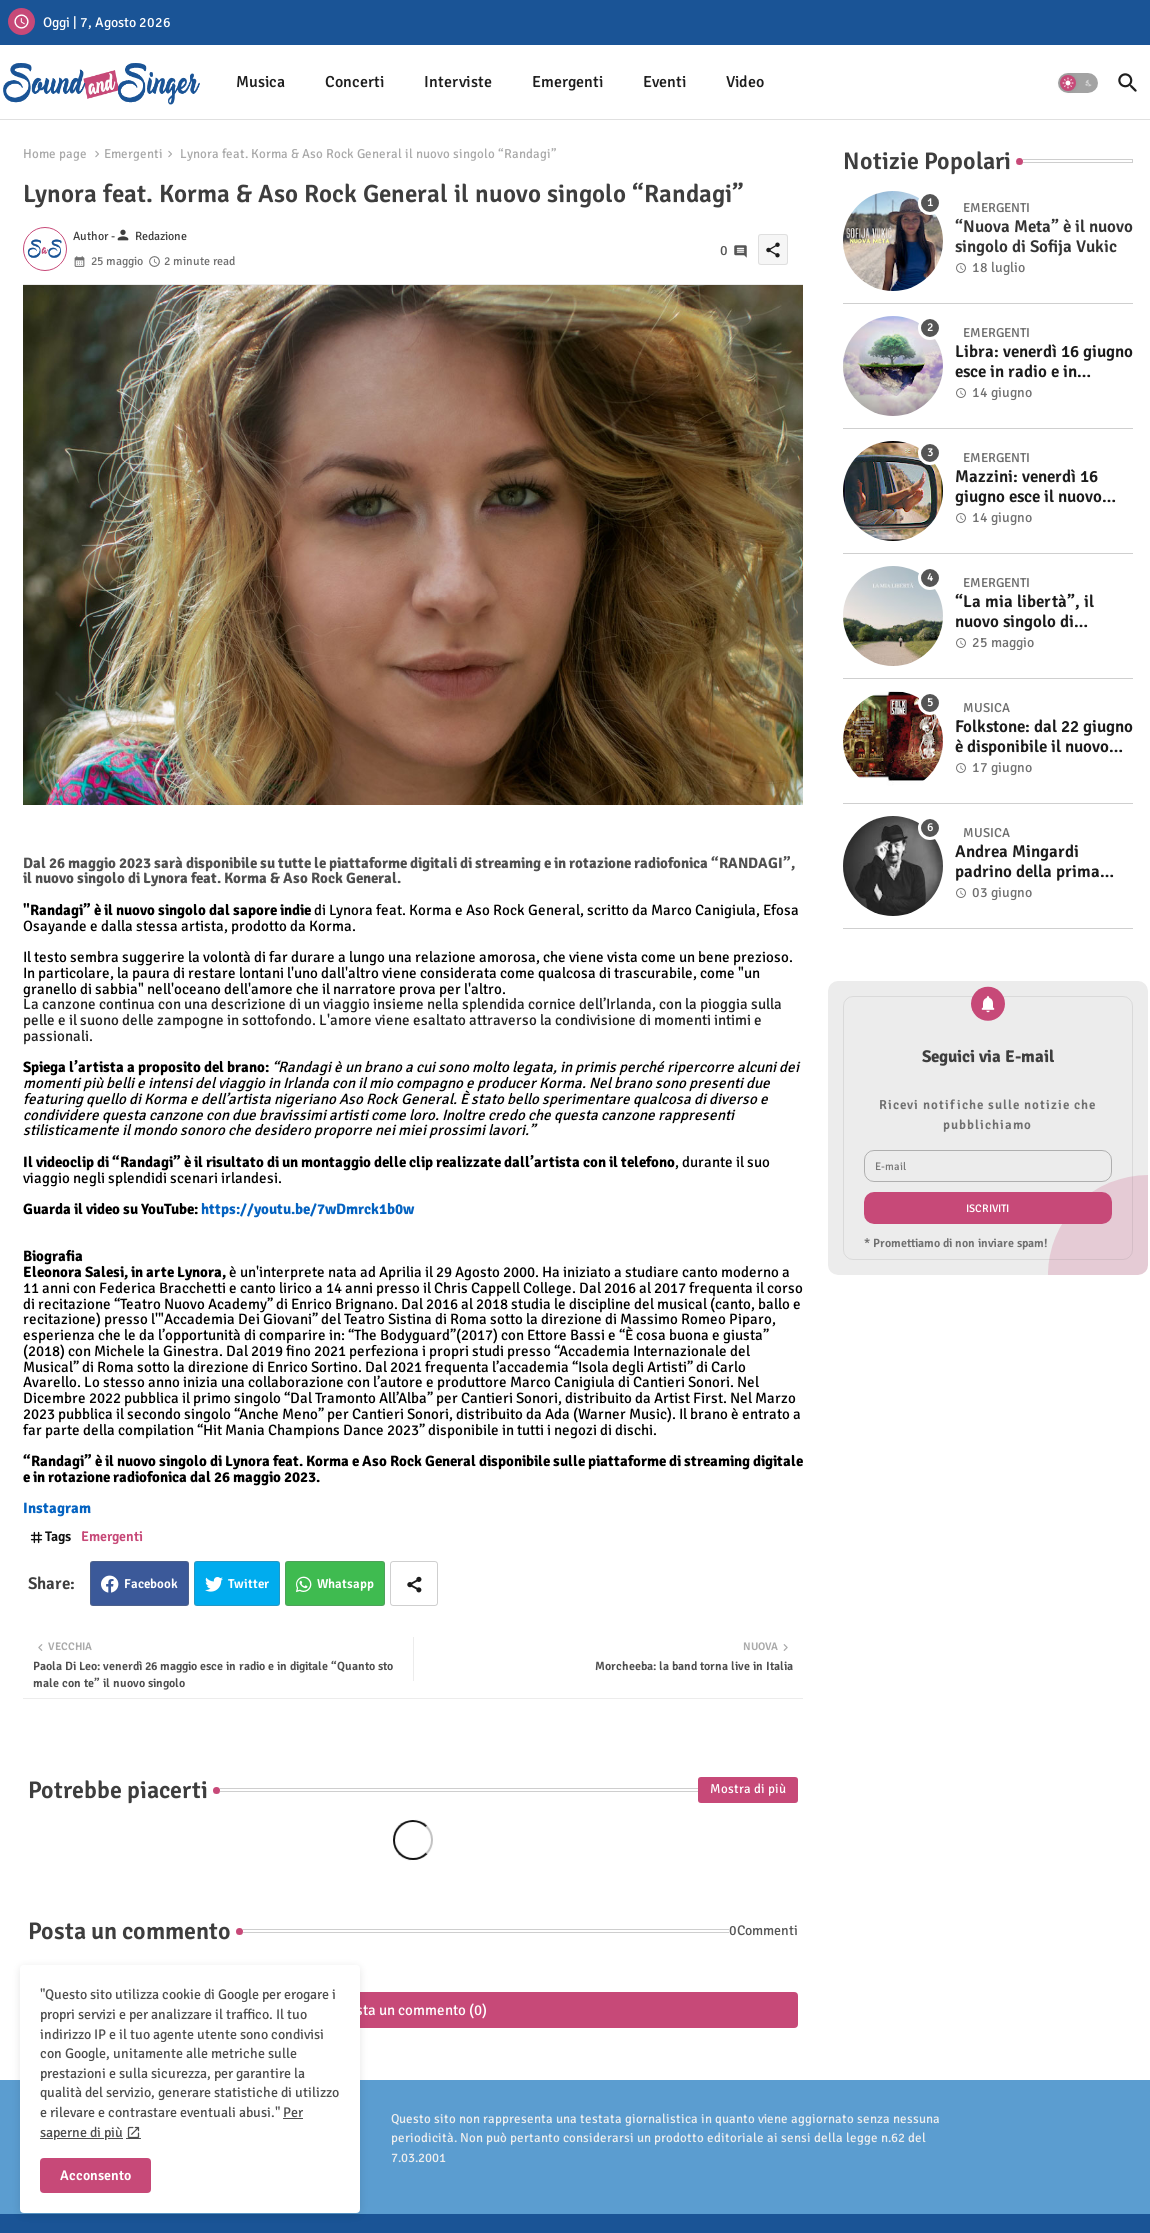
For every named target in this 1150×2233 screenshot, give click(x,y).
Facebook (151, 1584)
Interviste (458, 82)
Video (745, 82)
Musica (260, 82)
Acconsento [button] (95, 2175)
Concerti (354, 82)
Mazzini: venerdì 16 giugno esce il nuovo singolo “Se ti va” (1028, 487)
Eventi (664, 82)
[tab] (260, 82)
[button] (1078, 83)
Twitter (248, 1584)
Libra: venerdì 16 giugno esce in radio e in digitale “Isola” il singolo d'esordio (1044, 362)
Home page (55, 154)
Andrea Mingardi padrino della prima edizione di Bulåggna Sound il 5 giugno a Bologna (1031, 862)
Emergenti (567, 82)
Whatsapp (345, 1584)
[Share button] (414, 1583)
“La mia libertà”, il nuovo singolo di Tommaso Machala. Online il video (1026, 612)
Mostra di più (748, 1789)
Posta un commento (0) (413, 2010)
